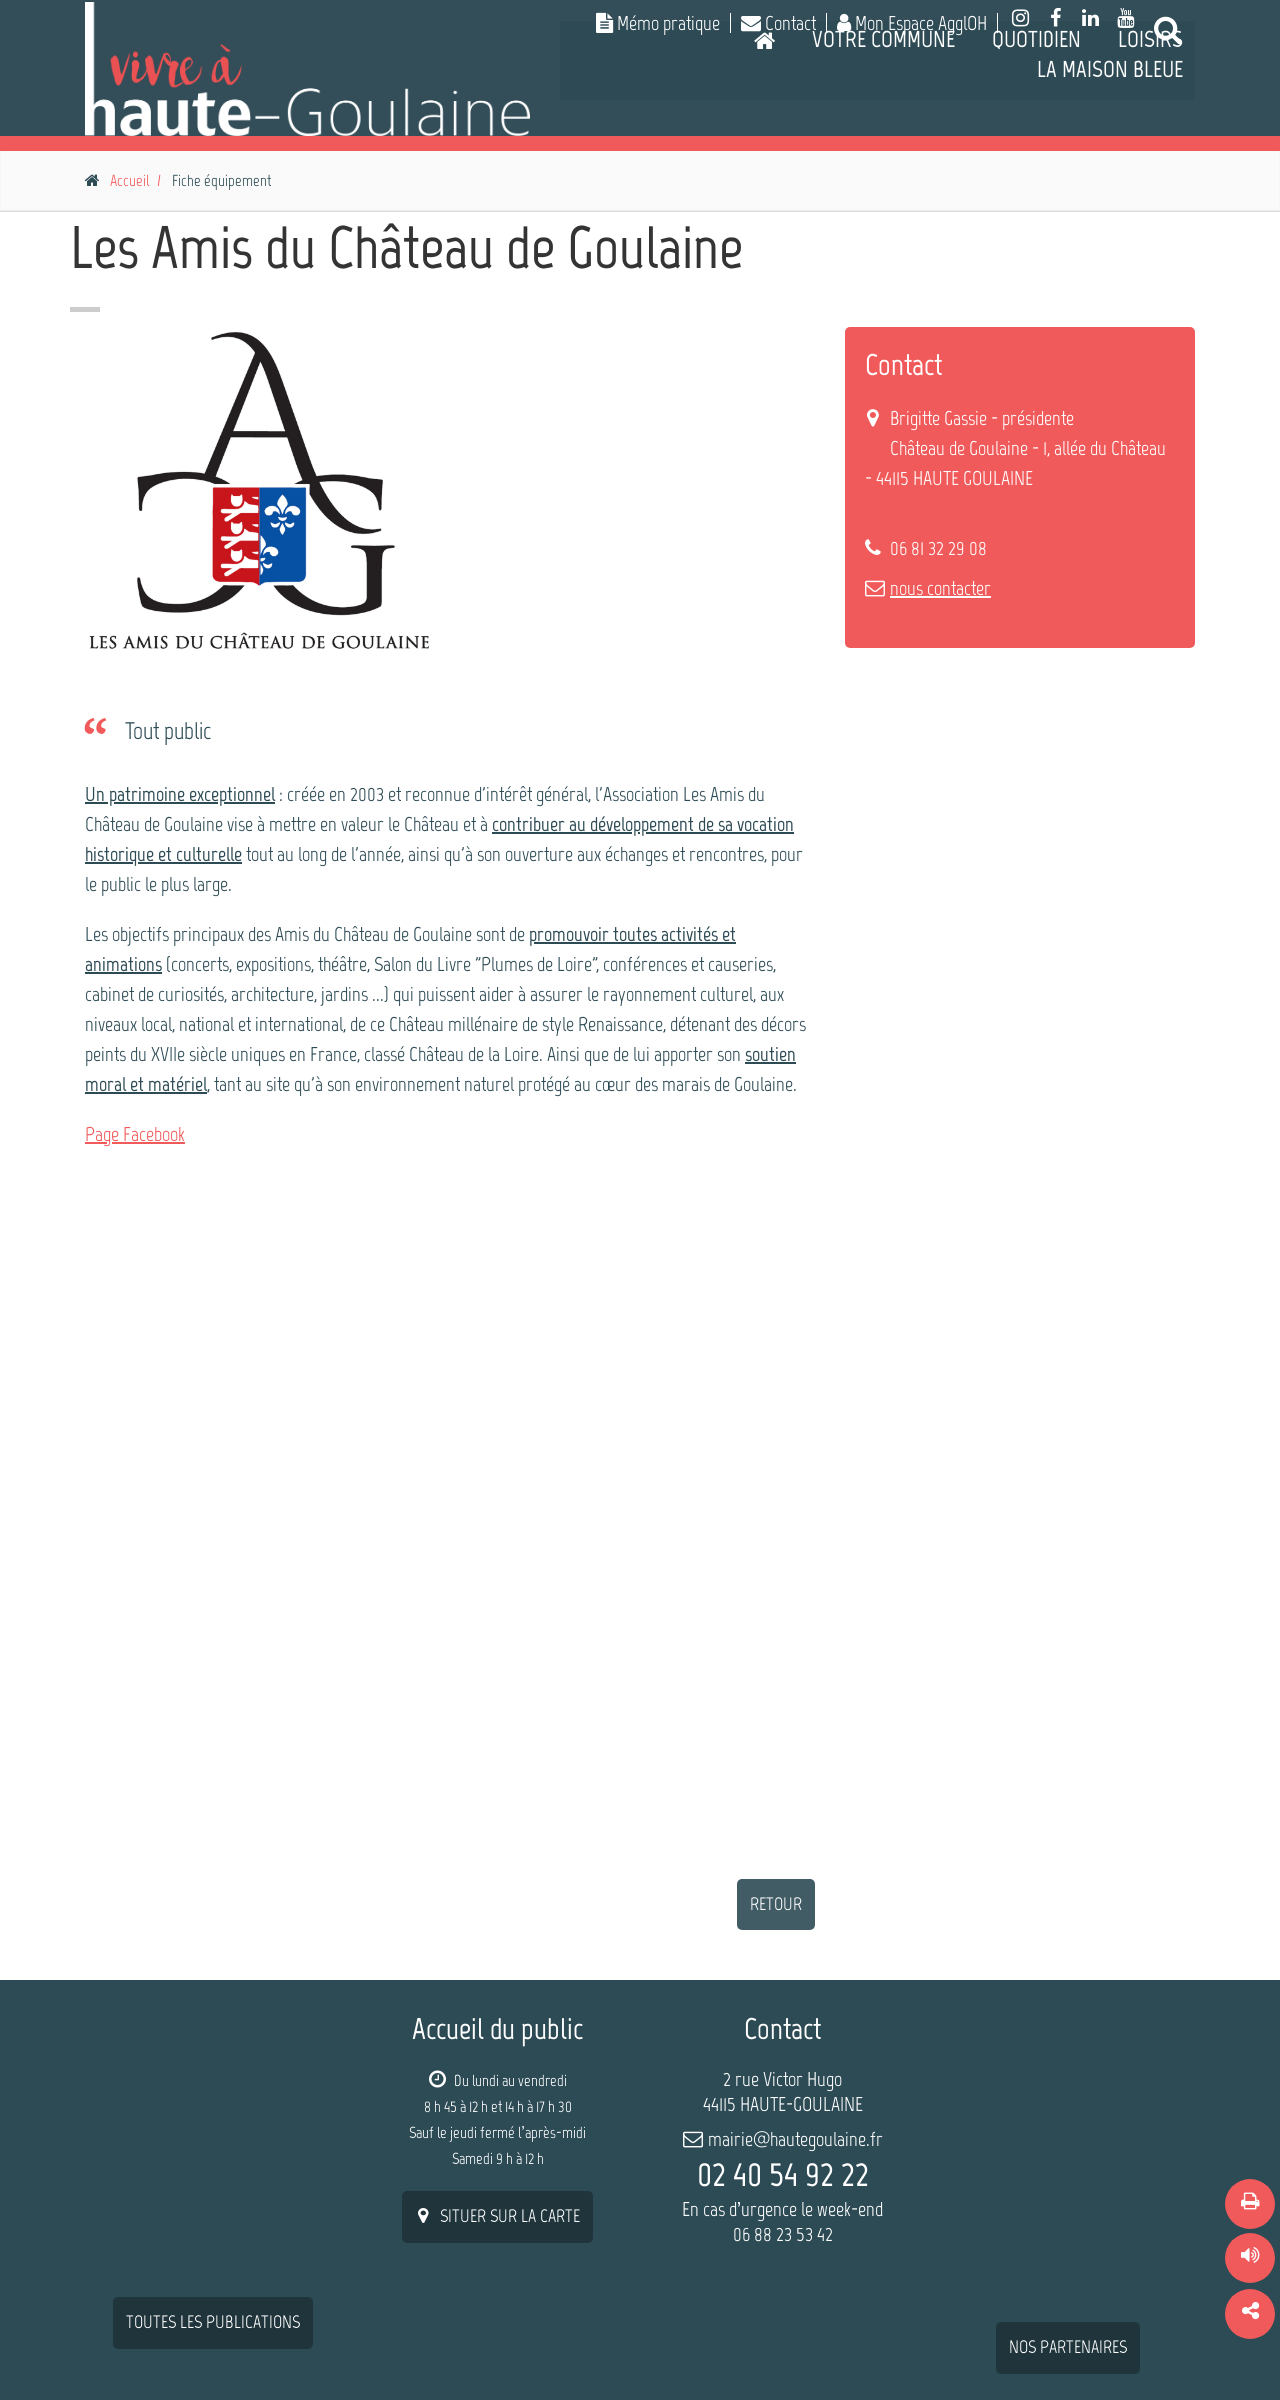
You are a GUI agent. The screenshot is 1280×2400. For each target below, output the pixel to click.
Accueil (129, 180)
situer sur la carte (497, 2216)
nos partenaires (1068, 2087)
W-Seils (217, 2349)
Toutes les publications (213, 2062)
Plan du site (938, 2345)
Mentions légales (1056, 2345)
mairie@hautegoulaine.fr (795, 2139)
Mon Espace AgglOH (912, 23)
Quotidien (1036, 124)
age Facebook (140, 1134)
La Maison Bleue (1110, 154)
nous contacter (940, 588)
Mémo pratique (658, 23)
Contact (778, 23)
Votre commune (883, 124)
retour (776, 1904)
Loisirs (1150, 124)
